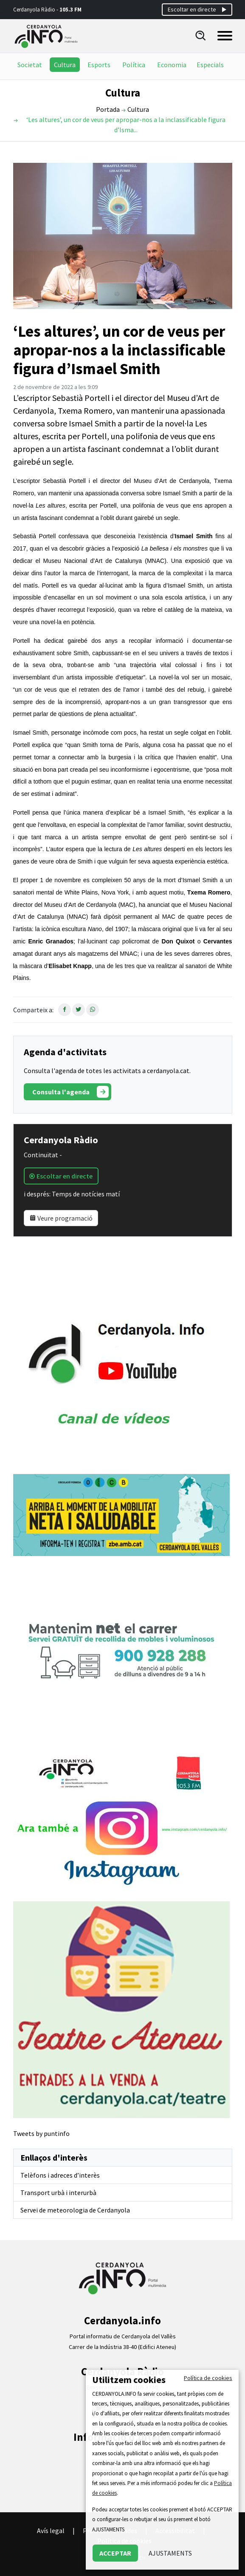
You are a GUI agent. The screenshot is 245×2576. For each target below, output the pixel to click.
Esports (98, 64)
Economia (171, 64)
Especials (210, 64)
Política (133, 64)
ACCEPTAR (115, 2553)
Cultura (65, 64)
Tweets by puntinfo (41, 2133)
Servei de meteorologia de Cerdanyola (75, 2210)
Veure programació (61, 1218)
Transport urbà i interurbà (58, 2192)
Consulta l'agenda (70, 1092)
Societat (29, 64)
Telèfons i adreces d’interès (60, 2175)
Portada (108, 109)
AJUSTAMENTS (170, 2553)
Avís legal (51, 2530)
